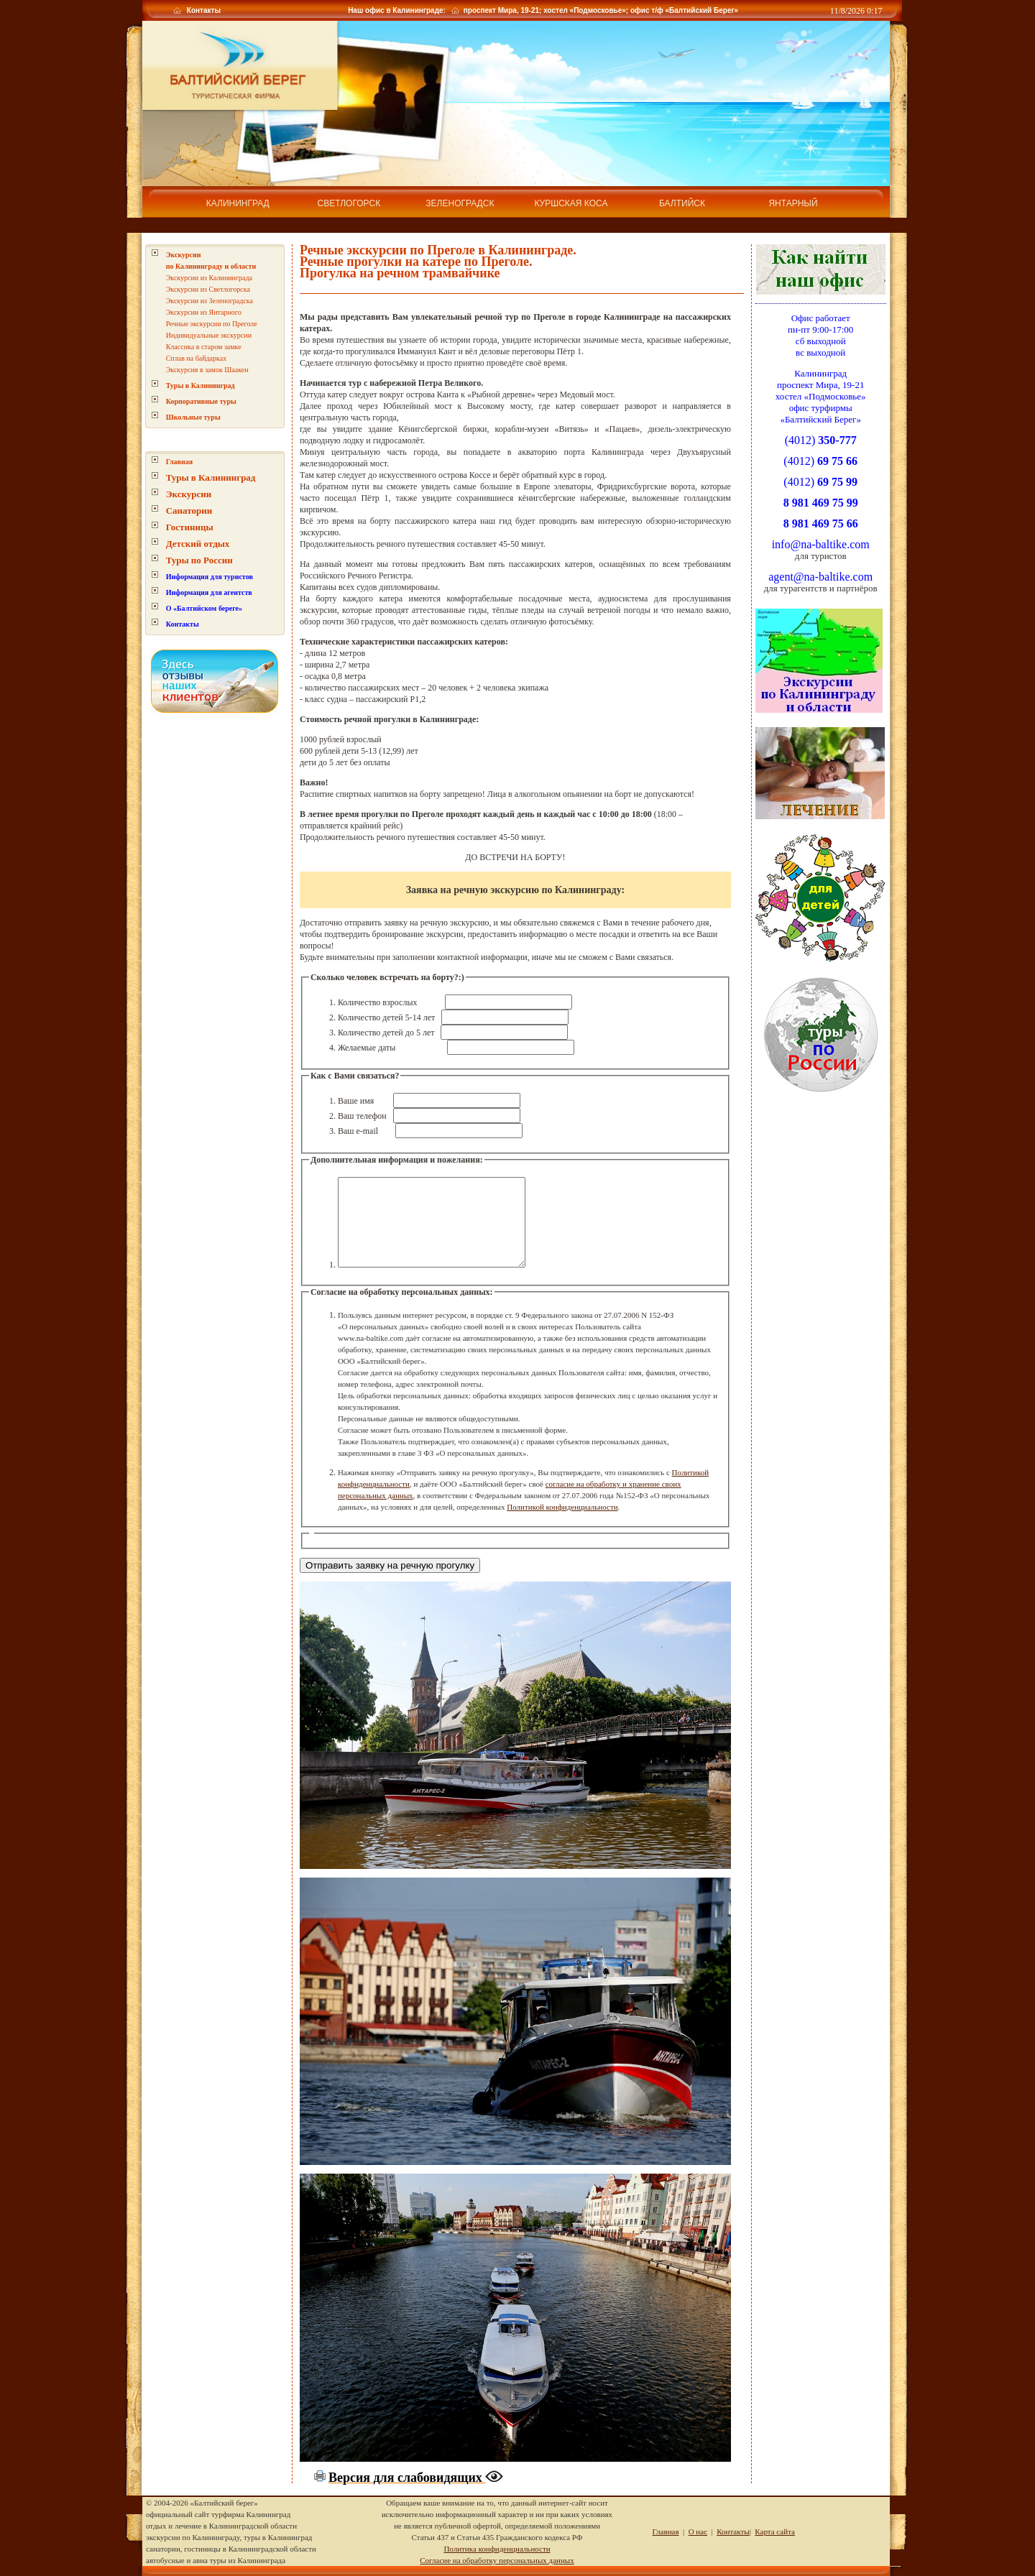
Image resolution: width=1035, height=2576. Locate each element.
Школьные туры (193, 402)
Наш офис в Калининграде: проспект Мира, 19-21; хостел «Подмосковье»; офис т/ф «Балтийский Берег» (542, 10)
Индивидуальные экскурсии (209, 320)
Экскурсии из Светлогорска (208, 274)
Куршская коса (570, 203)
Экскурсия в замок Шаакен (207, 355)
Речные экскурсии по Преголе (211, 309)
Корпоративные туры (201, 386)
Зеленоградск (460, 203)
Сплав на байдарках (196, 343)
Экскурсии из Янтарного (204, 297)
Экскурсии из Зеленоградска (209, 286)
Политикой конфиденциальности (562, 1508)
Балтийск (682, 203)
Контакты (203, 10)
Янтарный (792, 203)
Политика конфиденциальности (496, 2548)
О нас (698, 2531)
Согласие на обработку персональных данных (497, 2560)
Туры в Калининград (200, 370)
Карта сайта (775, 2531)
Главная (179, 447)
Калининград (238, 203)
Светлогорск (349, 203)
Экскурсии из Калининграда (209, 263)
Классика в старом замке (204, 332)
